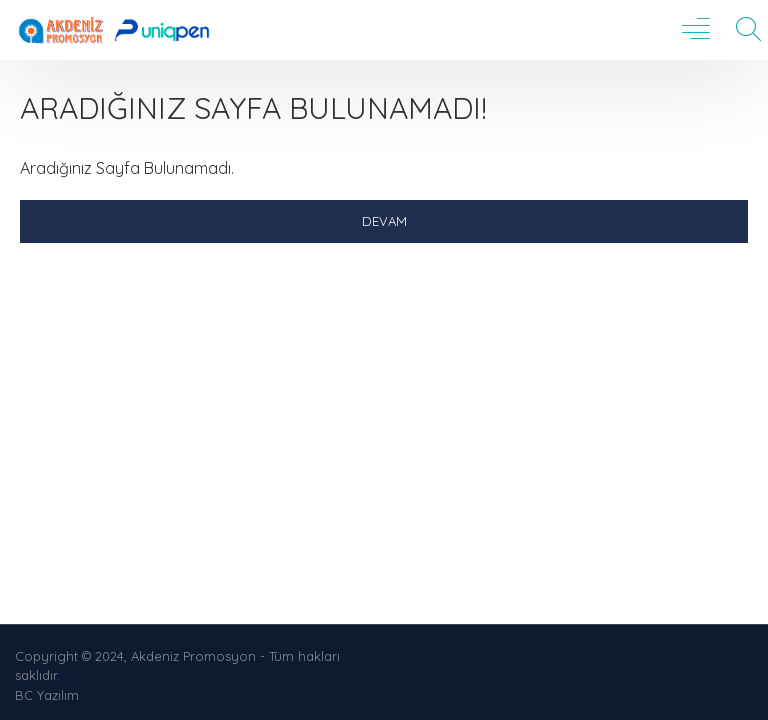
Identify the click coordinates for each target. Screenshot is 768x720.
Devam (384, 221)
